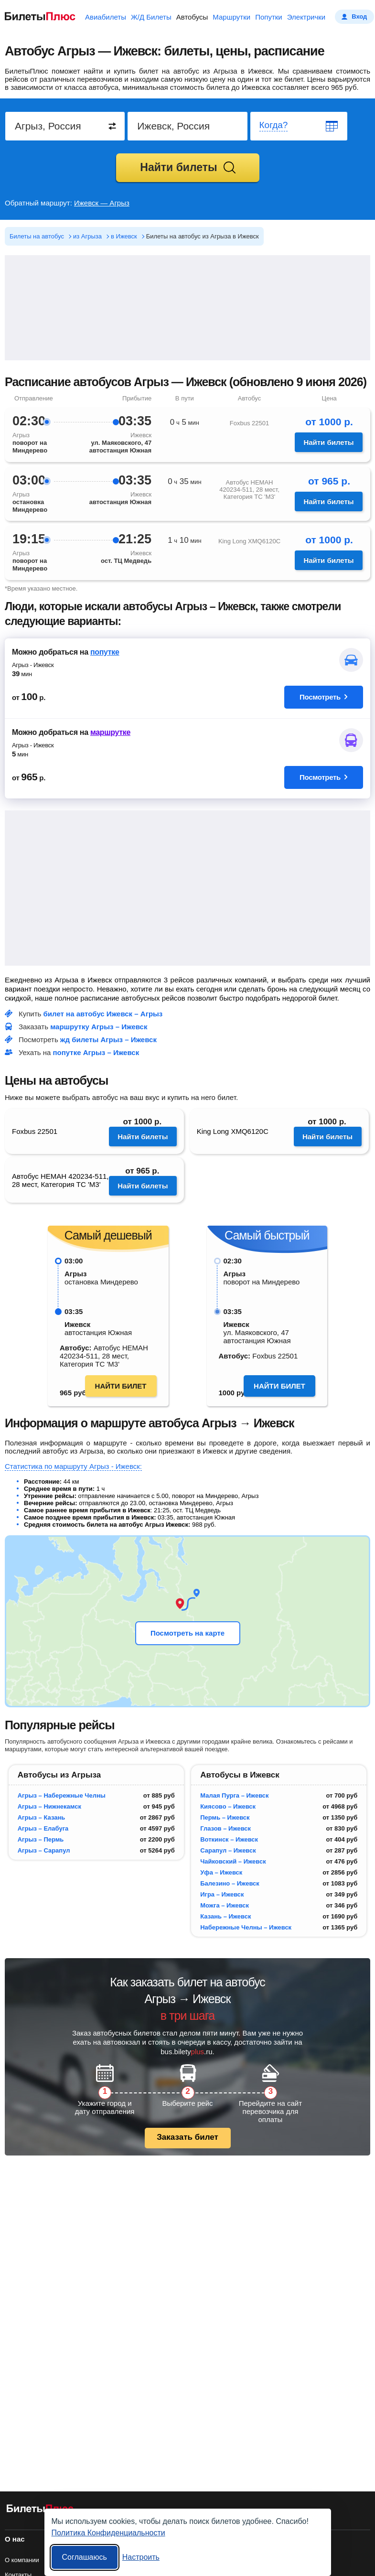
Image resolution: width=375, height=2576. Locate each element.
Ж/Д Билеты (151, 17)
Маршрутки (231, 17)
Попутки (268, 17)
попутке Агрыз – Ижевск (96, 1052)
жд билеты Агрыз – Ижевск (108, 1039)
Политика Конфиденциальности (108, 2533)
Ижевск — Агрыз (101, 203)
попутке (104, 652)
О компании (22, 2560)
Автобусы (192, 17)
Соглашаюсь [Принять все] (84, 2557)
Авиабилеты (105, 17)
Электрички (306, 17)
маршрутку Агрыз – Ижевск (98, 1027)
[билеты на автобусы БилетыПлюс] (40, 2510)
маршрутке (110, 732)
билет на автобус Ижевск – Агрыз (103, 1014)
